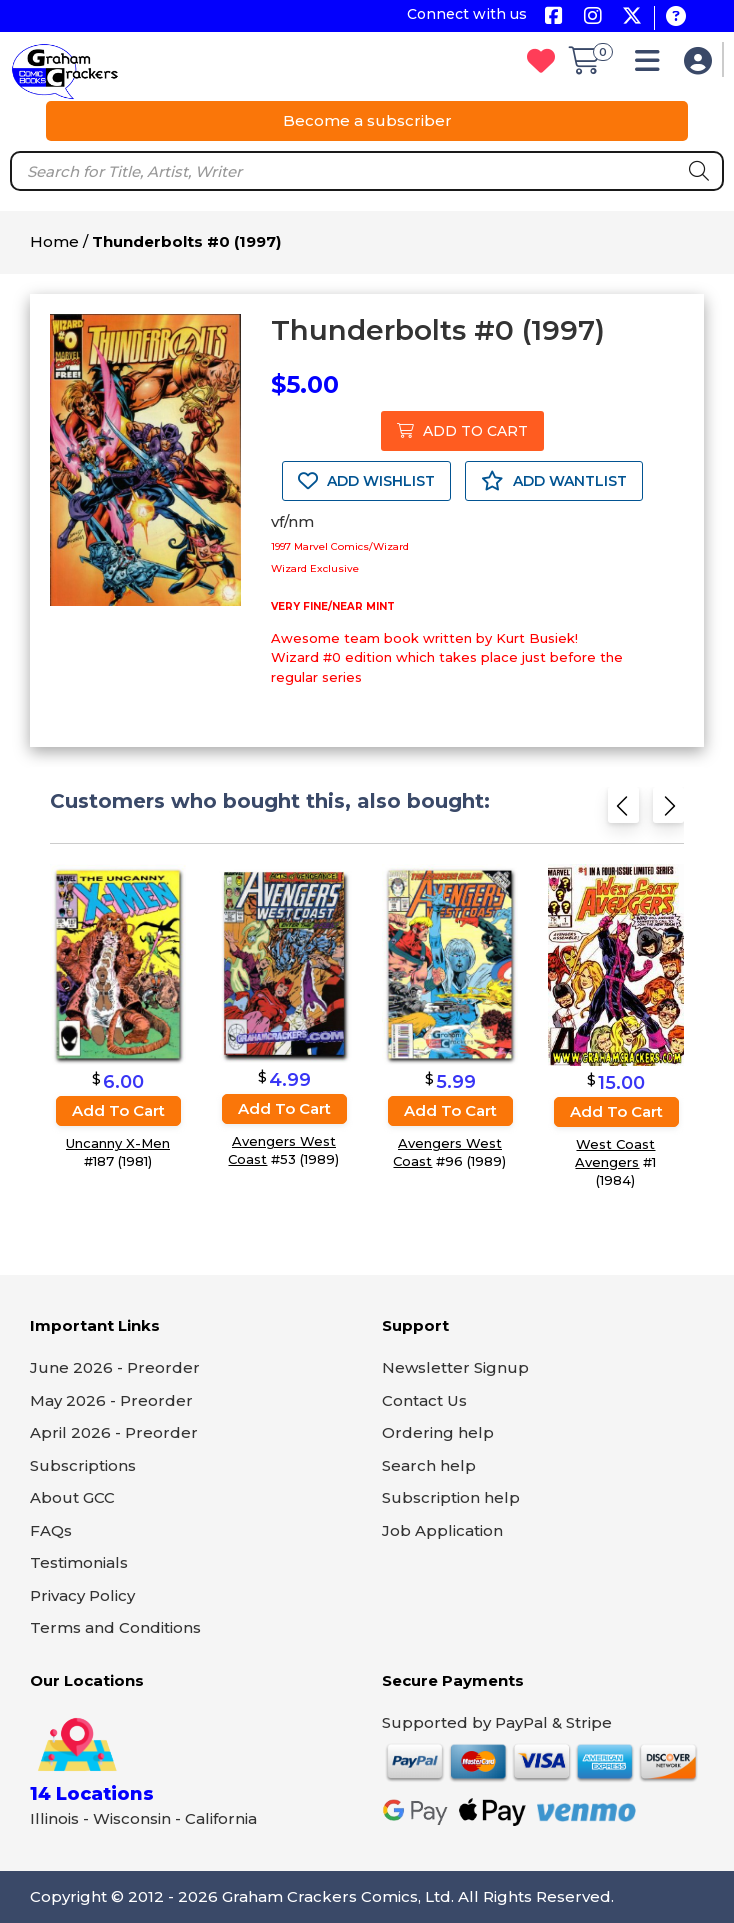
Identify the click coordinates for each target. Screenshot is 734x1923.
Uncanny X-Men (118, 1143)
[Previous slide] (623, 810)
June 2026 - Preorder (115, 1367)
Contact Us (424, 1400)
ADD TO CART (462, 431)
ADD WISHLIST (366, 481)
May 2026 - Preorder (111, 1400)
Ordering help (438, 1432)
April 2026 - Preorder (114, 1432)
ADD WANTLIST (554, 481)
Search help (429, 1465)
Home (54, 241)
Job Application (442, 1530)
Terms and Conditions (115, 1627)
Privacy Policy (82, 1595)
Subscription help (451, 1497)
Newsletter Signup (455, 1367)
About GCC (72, 1497)
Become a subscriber (367, 120)
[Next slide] (668, 810)
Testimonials (79, 1562)
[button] (652, 65)
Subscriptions (83, 1465)
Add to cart (118, 1110)
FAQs (51, 1530)
